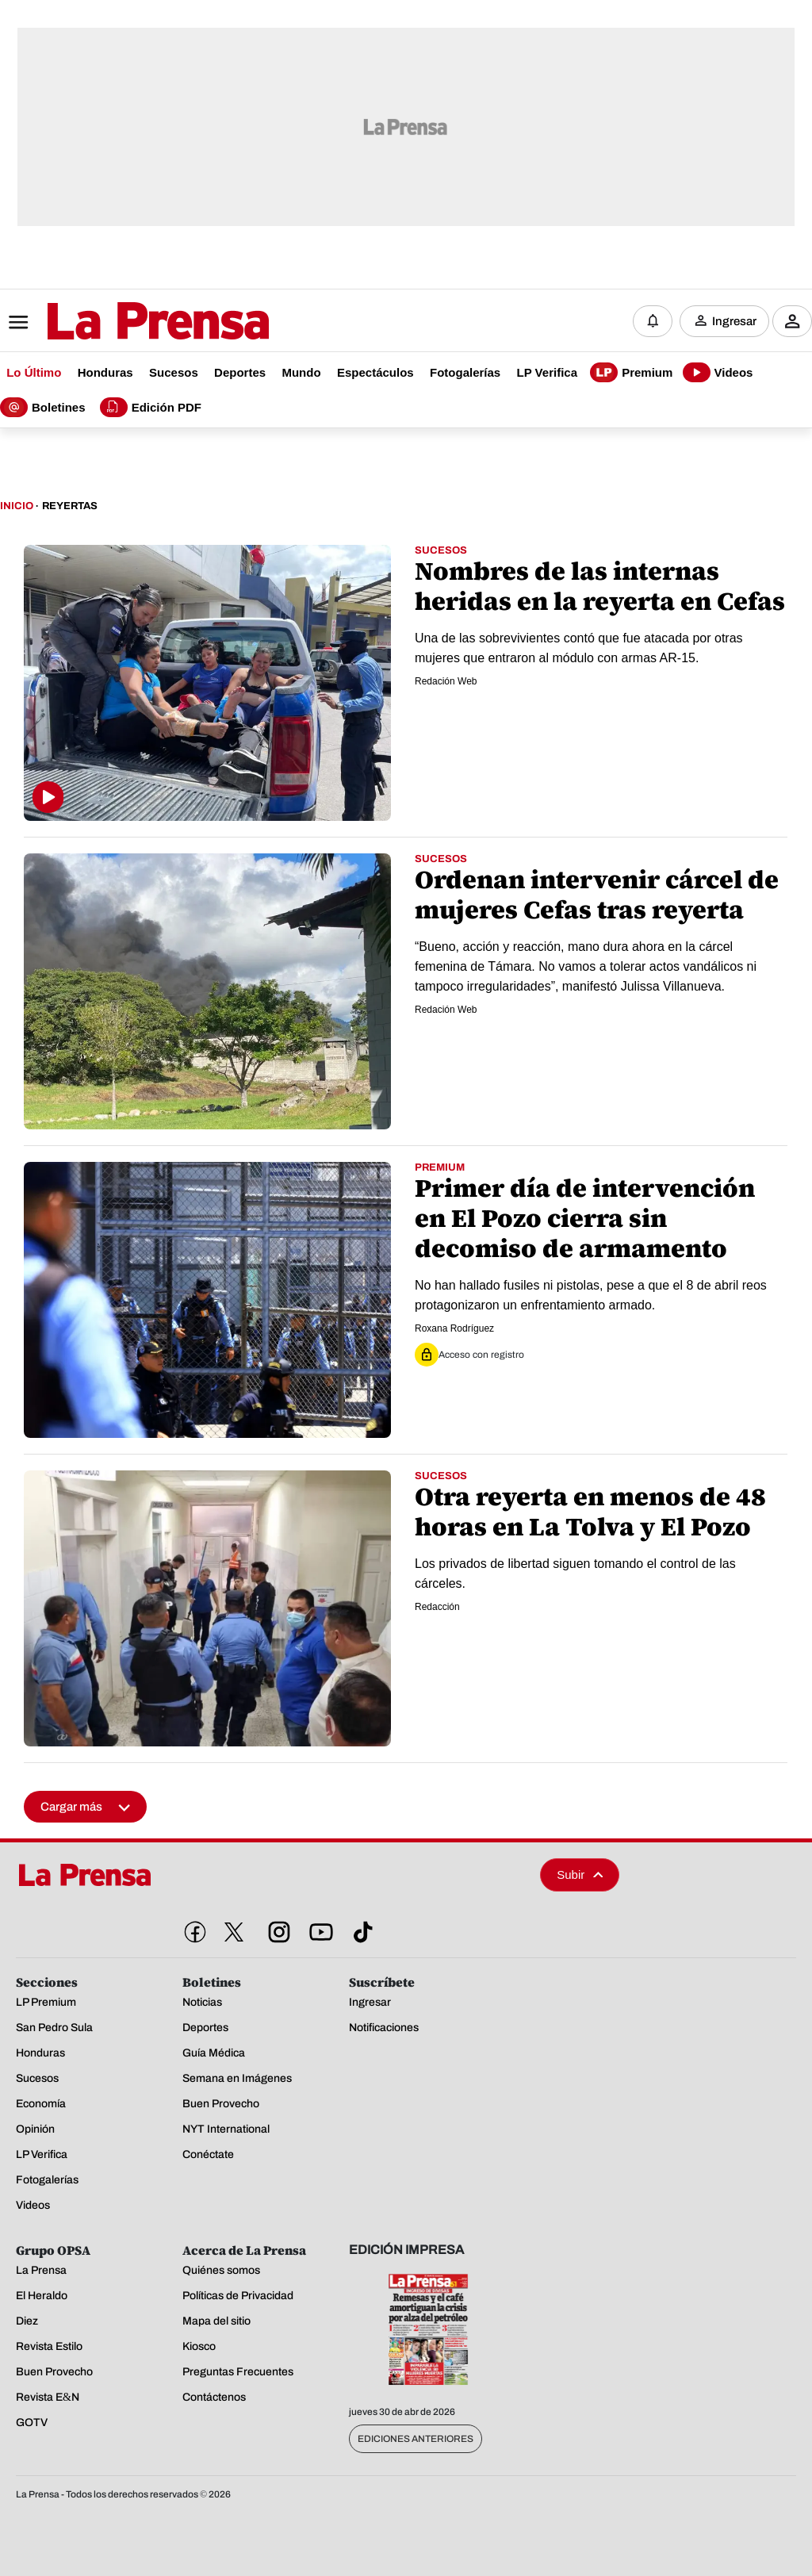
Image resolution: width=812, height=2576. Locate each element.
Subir (580, 1874)
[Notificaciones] (652, 321)
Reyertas (70, 506)
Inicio (16, 506)
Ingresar (734, 321)
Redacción (437, 1606)
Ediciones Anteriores (415, 2438)
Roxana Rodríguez (454, 1328)
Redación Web (446, 681)
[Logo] (119, 323)
